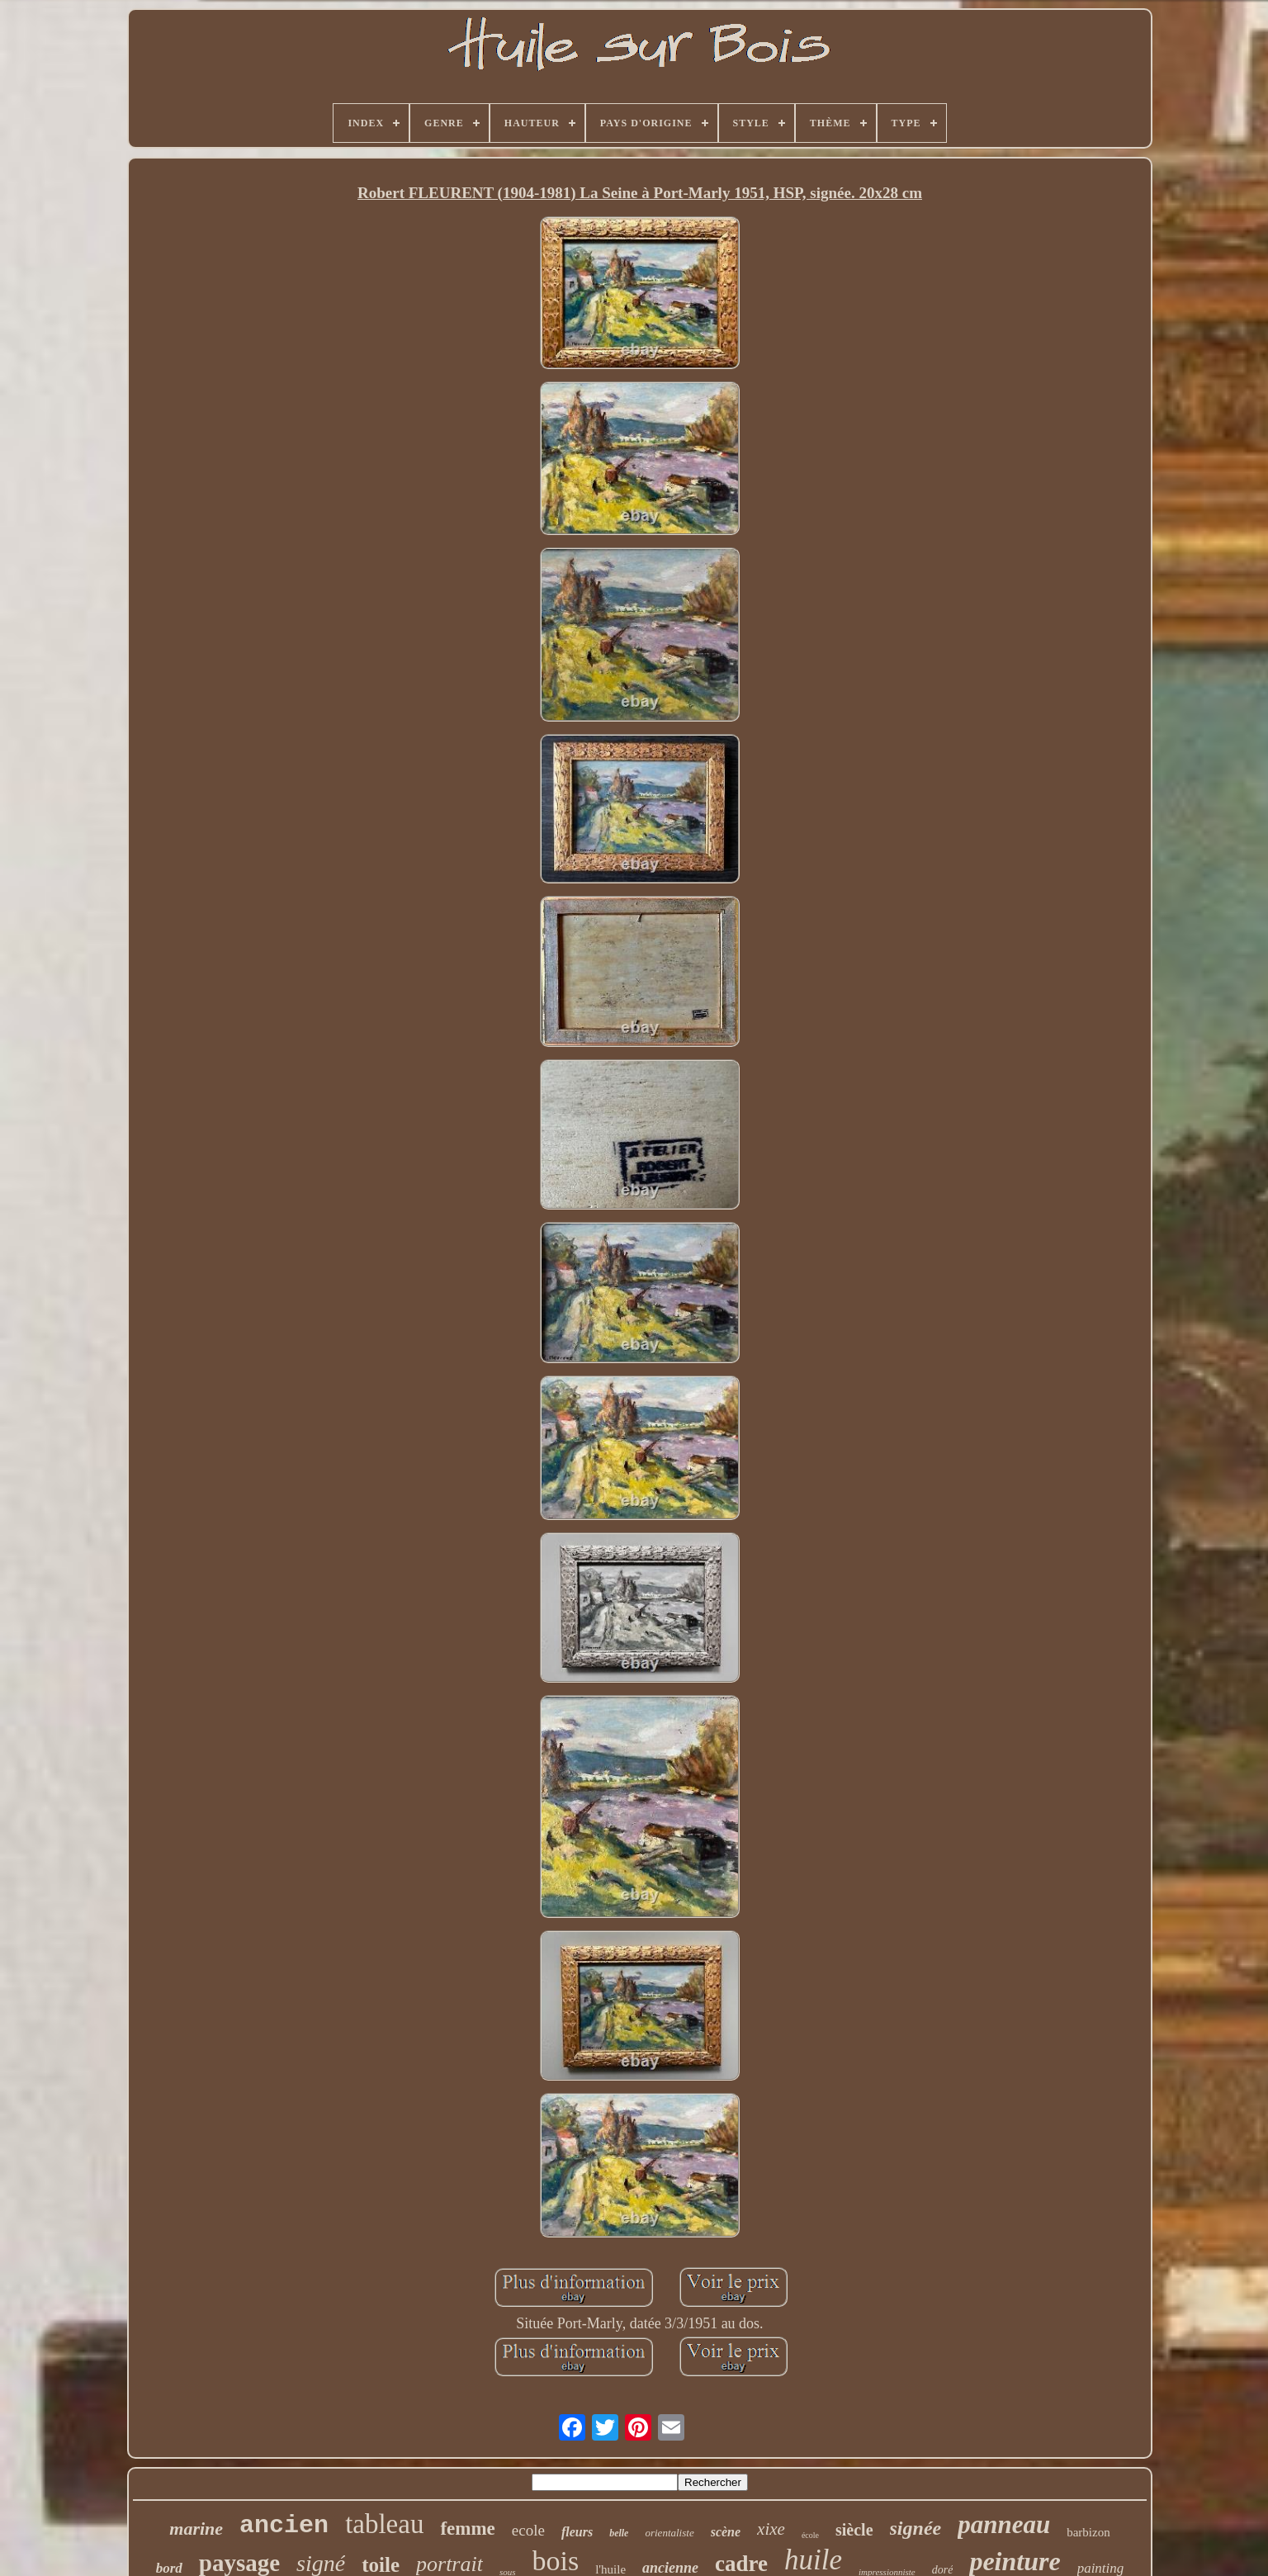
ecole (528, 2530)
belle (618, 2533)
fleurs (577, 2532)
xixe (771, 2529)
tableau (384, 2524)
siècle (854, 2530)
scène (725, 2532)
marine (196, 2528)
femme (467, 2528)
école (810, 2535)
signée (916, 2528)
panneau (1004, 2524)
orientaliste (669, 2532)
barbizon (1088, 2532)
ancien (284, 2526)
